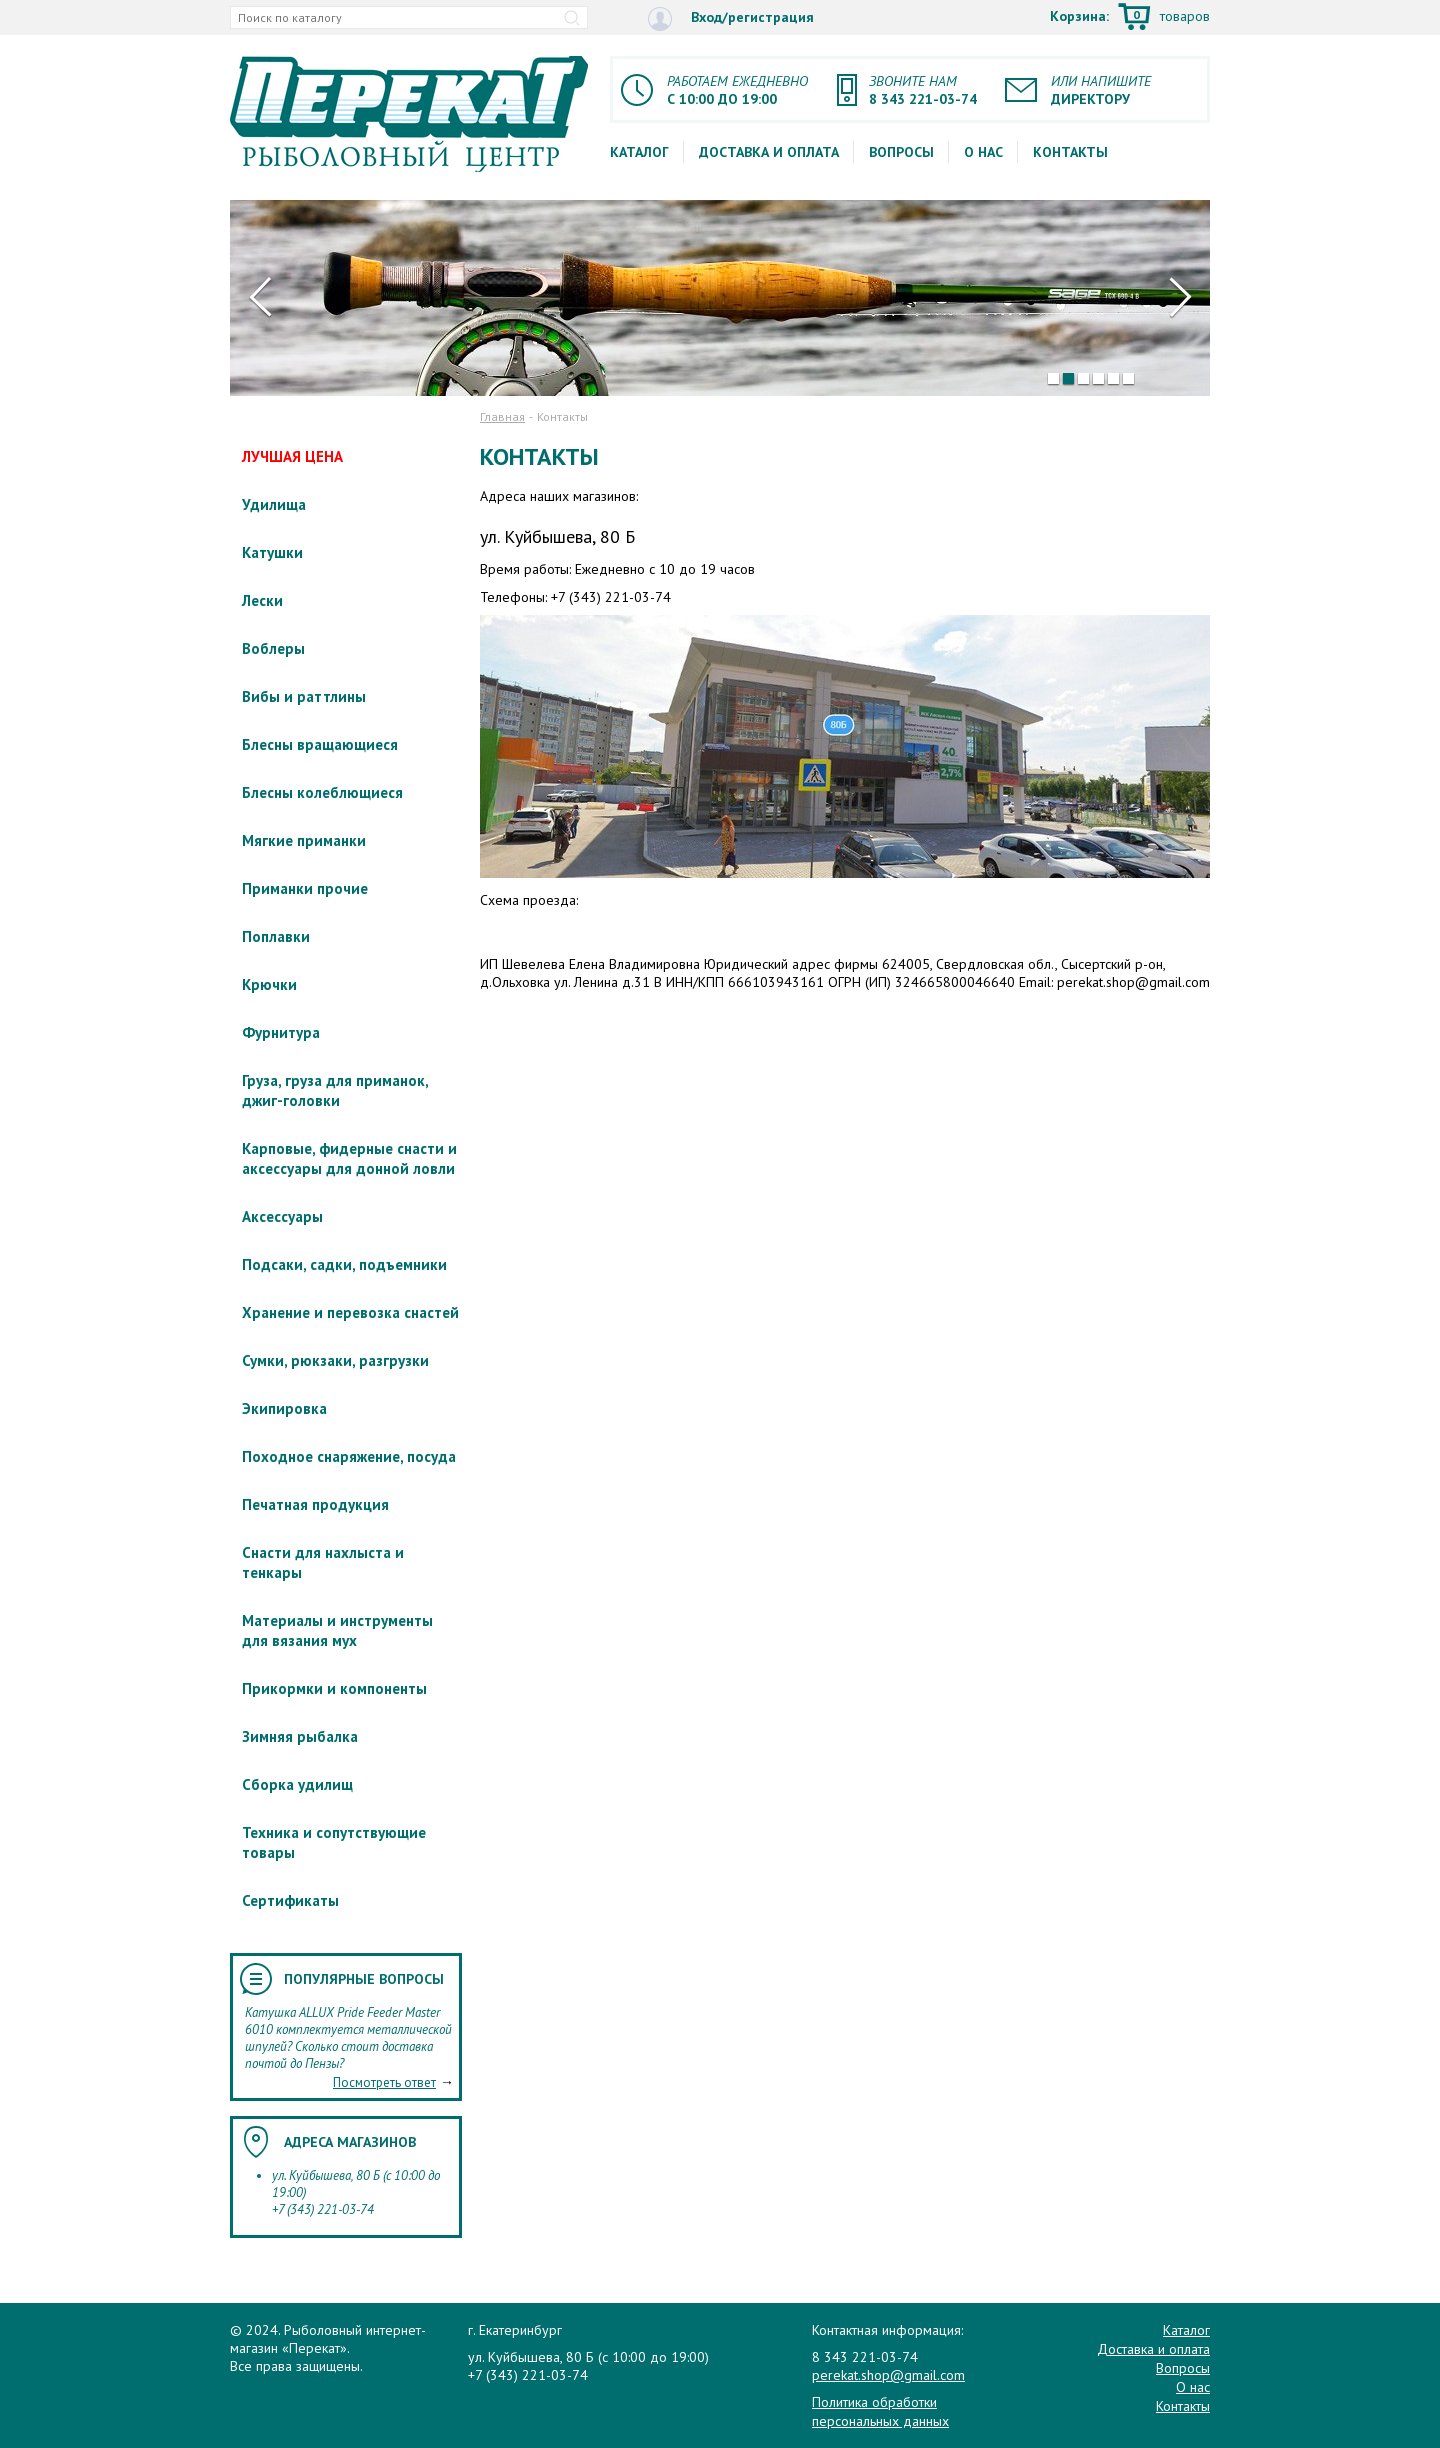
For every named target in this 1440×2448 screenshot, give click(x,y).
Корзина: (1130, 18)
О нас (983, 152)
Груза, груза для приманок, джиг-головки (335, 1090)
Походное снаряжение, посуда (349, 1456)
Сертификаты (290, 1900)
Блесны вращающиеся (320, 744)
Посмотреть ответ (384, 2082)
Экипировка (284, 1408)
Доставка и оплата (769, 152)
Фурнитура (281, 1032)
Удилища (274, 504)
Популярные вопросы (364, 1979)
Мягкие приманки (304, 840)
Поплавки (276, 936)
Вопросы (901, 152)
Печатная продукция (315, 1504)
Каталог (639, 152)
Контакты (1070, 152)
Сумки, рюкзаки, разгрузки (335, 1360)
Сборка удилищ (297, 1784)
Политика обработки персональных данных (880, 2411)
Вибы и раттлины (304, 696)
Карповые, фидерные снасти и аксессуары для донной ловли (349, 1158)
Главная (502, 416)
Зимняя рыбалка (300, 1736)
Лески (262, 600)
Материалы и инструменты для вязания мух (337, 1630)
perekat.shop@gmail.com (888, 2375)
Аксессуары (282, 1216)
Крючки (269, 984)
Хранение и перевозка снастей (350, 1312)
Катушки (272, 552)
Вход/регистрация (731, 18)
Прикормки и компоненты (334, 1688)
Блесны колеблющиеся (322, 792)
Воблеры (273, 648)
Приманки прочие (305, 888)
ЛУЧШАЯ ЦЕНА (292, 456)
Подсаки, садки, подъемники (344, 1264)
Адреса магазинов (350, 2142)
